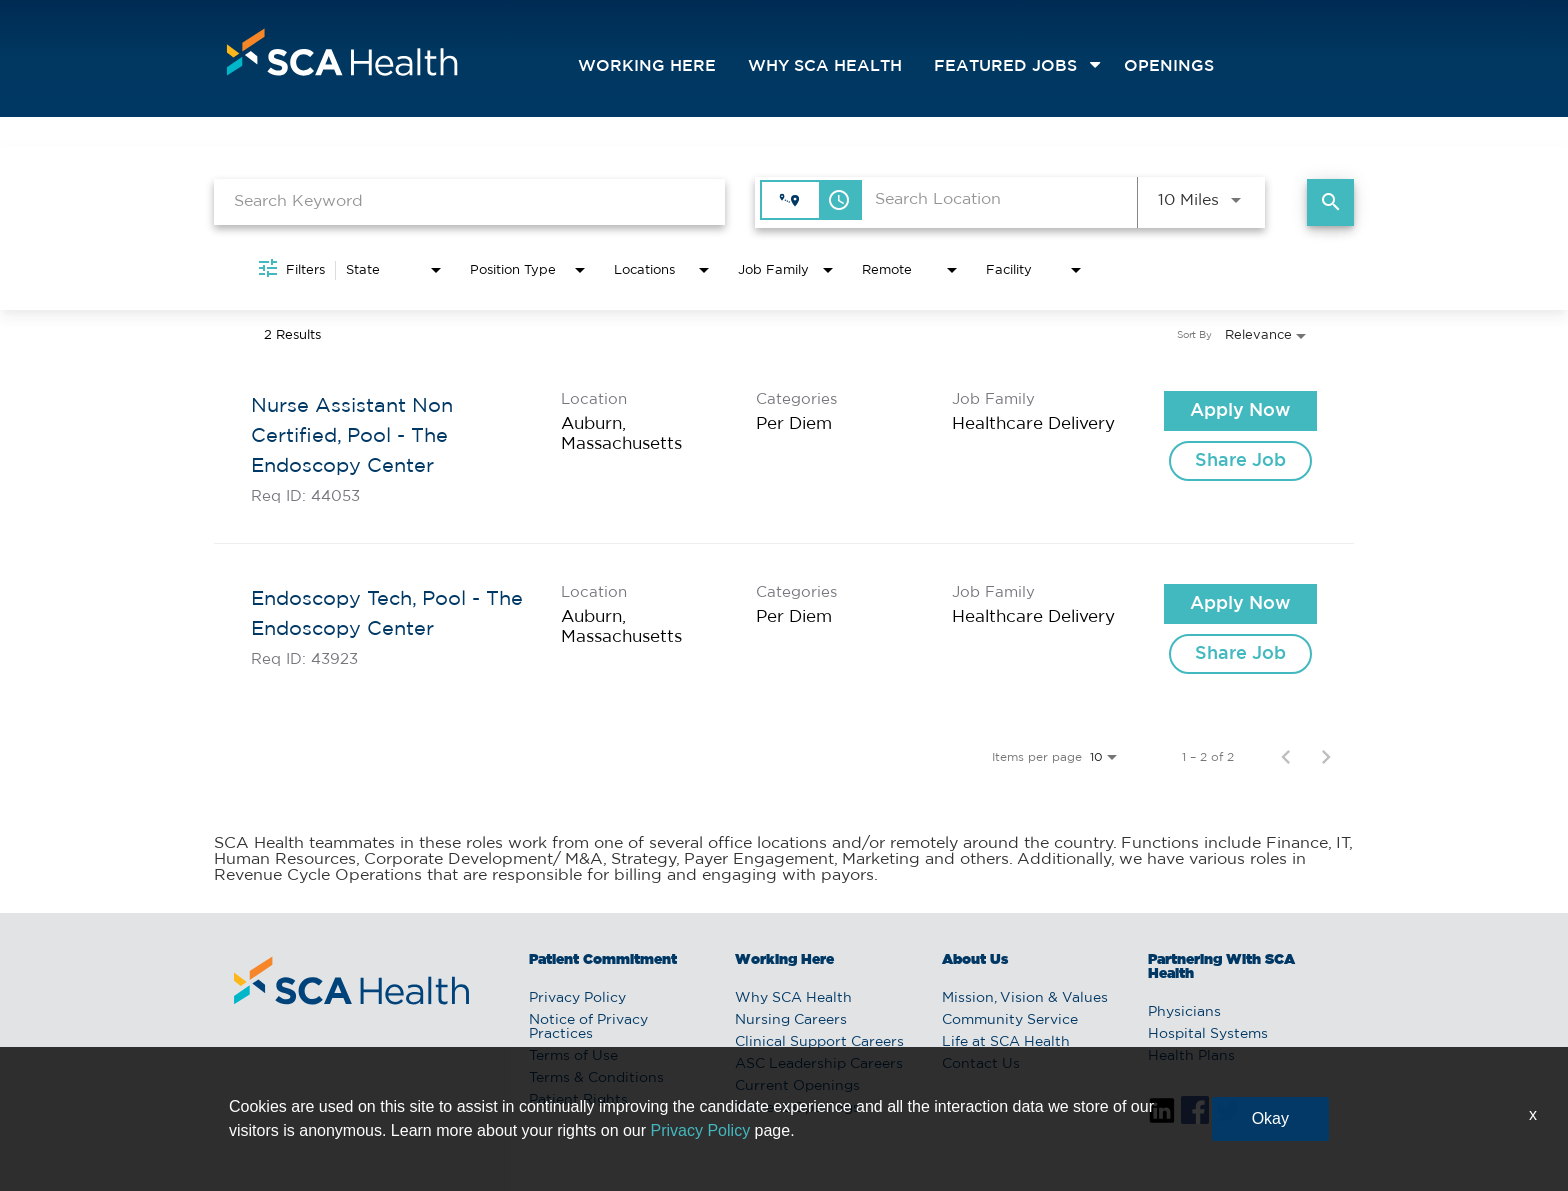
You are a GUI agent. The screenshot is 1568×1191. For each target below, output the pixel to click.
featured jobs (1005, 66)
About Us (975, 960)
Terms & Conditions (596, 1078)
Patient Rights (578, 1100)
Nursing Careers (791, 1020)
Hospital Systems (1208, 1034)
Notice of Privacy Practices (588, 1027)
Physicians (1184, 1012)
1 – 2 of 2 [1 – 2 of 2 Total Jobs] (1208, 757)
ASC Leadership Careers (819, 1064)
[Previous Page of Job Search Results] (1286, 757)
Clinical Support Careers (819, 1042)
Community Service (1010, 1020)
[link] (784, 447)
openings (1169, 66)
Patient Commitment (603, 960)
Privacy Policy (577, 998)
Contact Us (981, 1064)
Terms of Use (573, 1056)
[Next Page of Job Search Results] (1326, 757)
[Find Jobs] (1330, 202)
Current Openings (797, 1086)
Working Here (647, 66)
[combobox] (469, 201)
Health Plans (1191, 1056)
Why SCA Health (825, 66)
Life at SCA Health (1006, 1042)
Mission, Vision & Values (1025, 998)
